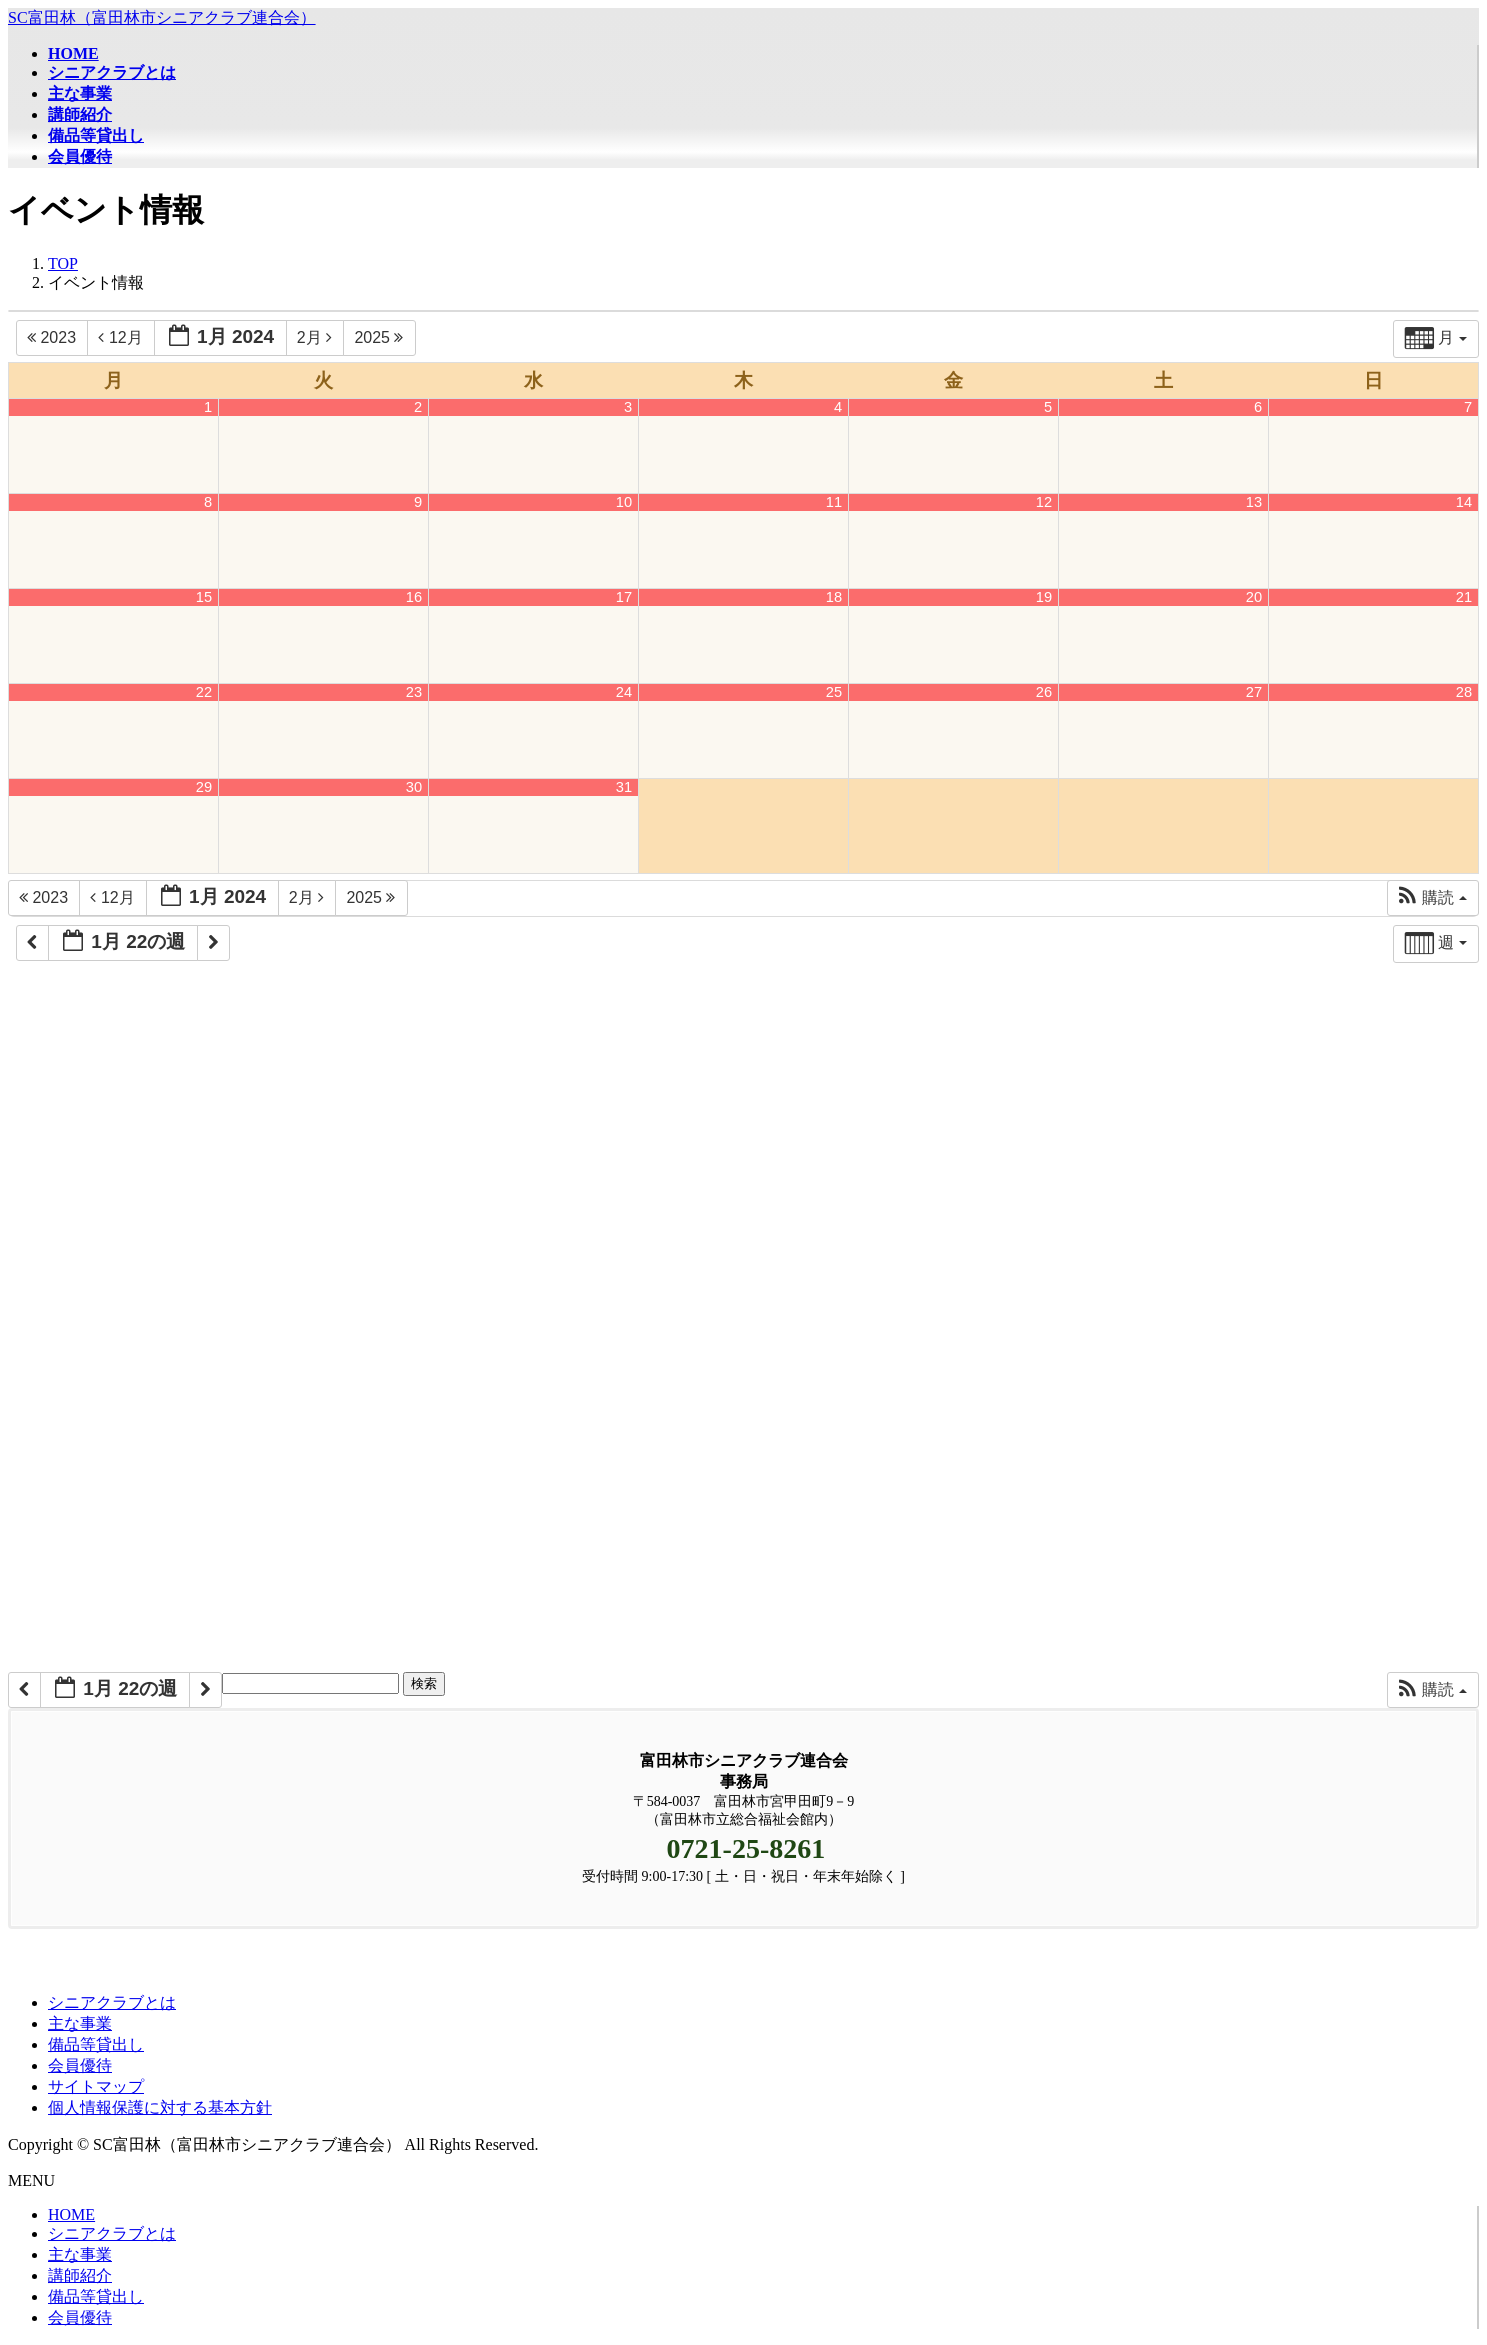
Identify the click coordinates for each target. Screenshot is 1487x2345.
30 (414, 787)
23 (414, 692)
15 (204, 597)
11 (834, 502)
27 (1254, 692)
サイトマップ (96, 2086)
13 (1254, 502)
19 (1044, 597)
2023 (53, 337)
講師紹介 (80, 2275)
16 (414, 597)
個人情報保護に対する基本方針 (160, 2107)
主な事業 (80, 2023)
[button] (1432, 898)
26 (1044, 692)
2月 (317, 337)
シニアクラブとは (112, 2002)
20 (1254, 597)
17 (624, 597)
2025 (381, 337)
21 (1464, 597)
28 (1464, 692)
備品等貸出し (96, 2044)
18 (834, 597)
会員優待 (80, 2065)
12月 (122, 337)
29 (204, 787)
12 (1044, 502)
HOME (71, 2214)
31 (624, 787)
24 (624, 692)
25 (834, 692)
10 (624, 502)
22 (204, 692)
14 (1464, 502)
